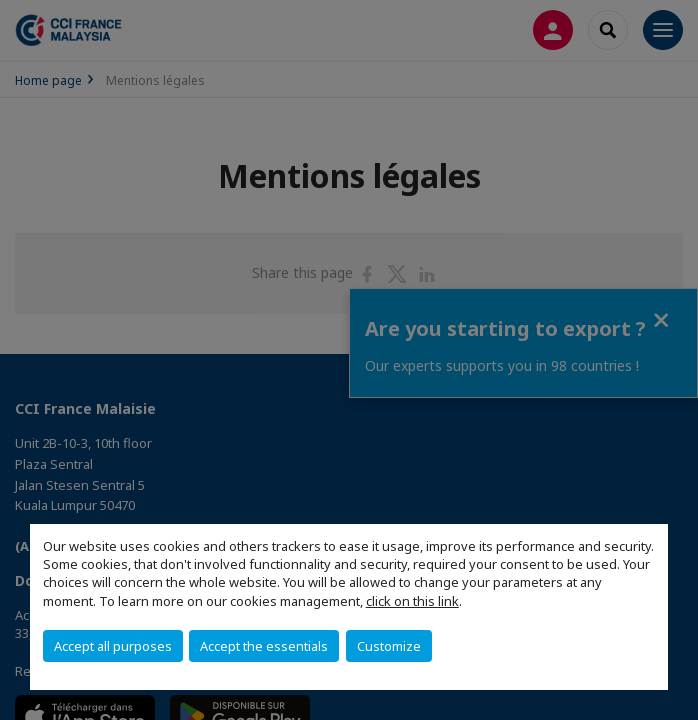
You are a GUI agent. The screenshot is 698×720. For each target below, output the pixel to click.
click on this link (412, 601)
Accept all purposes (113, 646)
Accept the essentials (264, 646)
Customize (389, 646)
